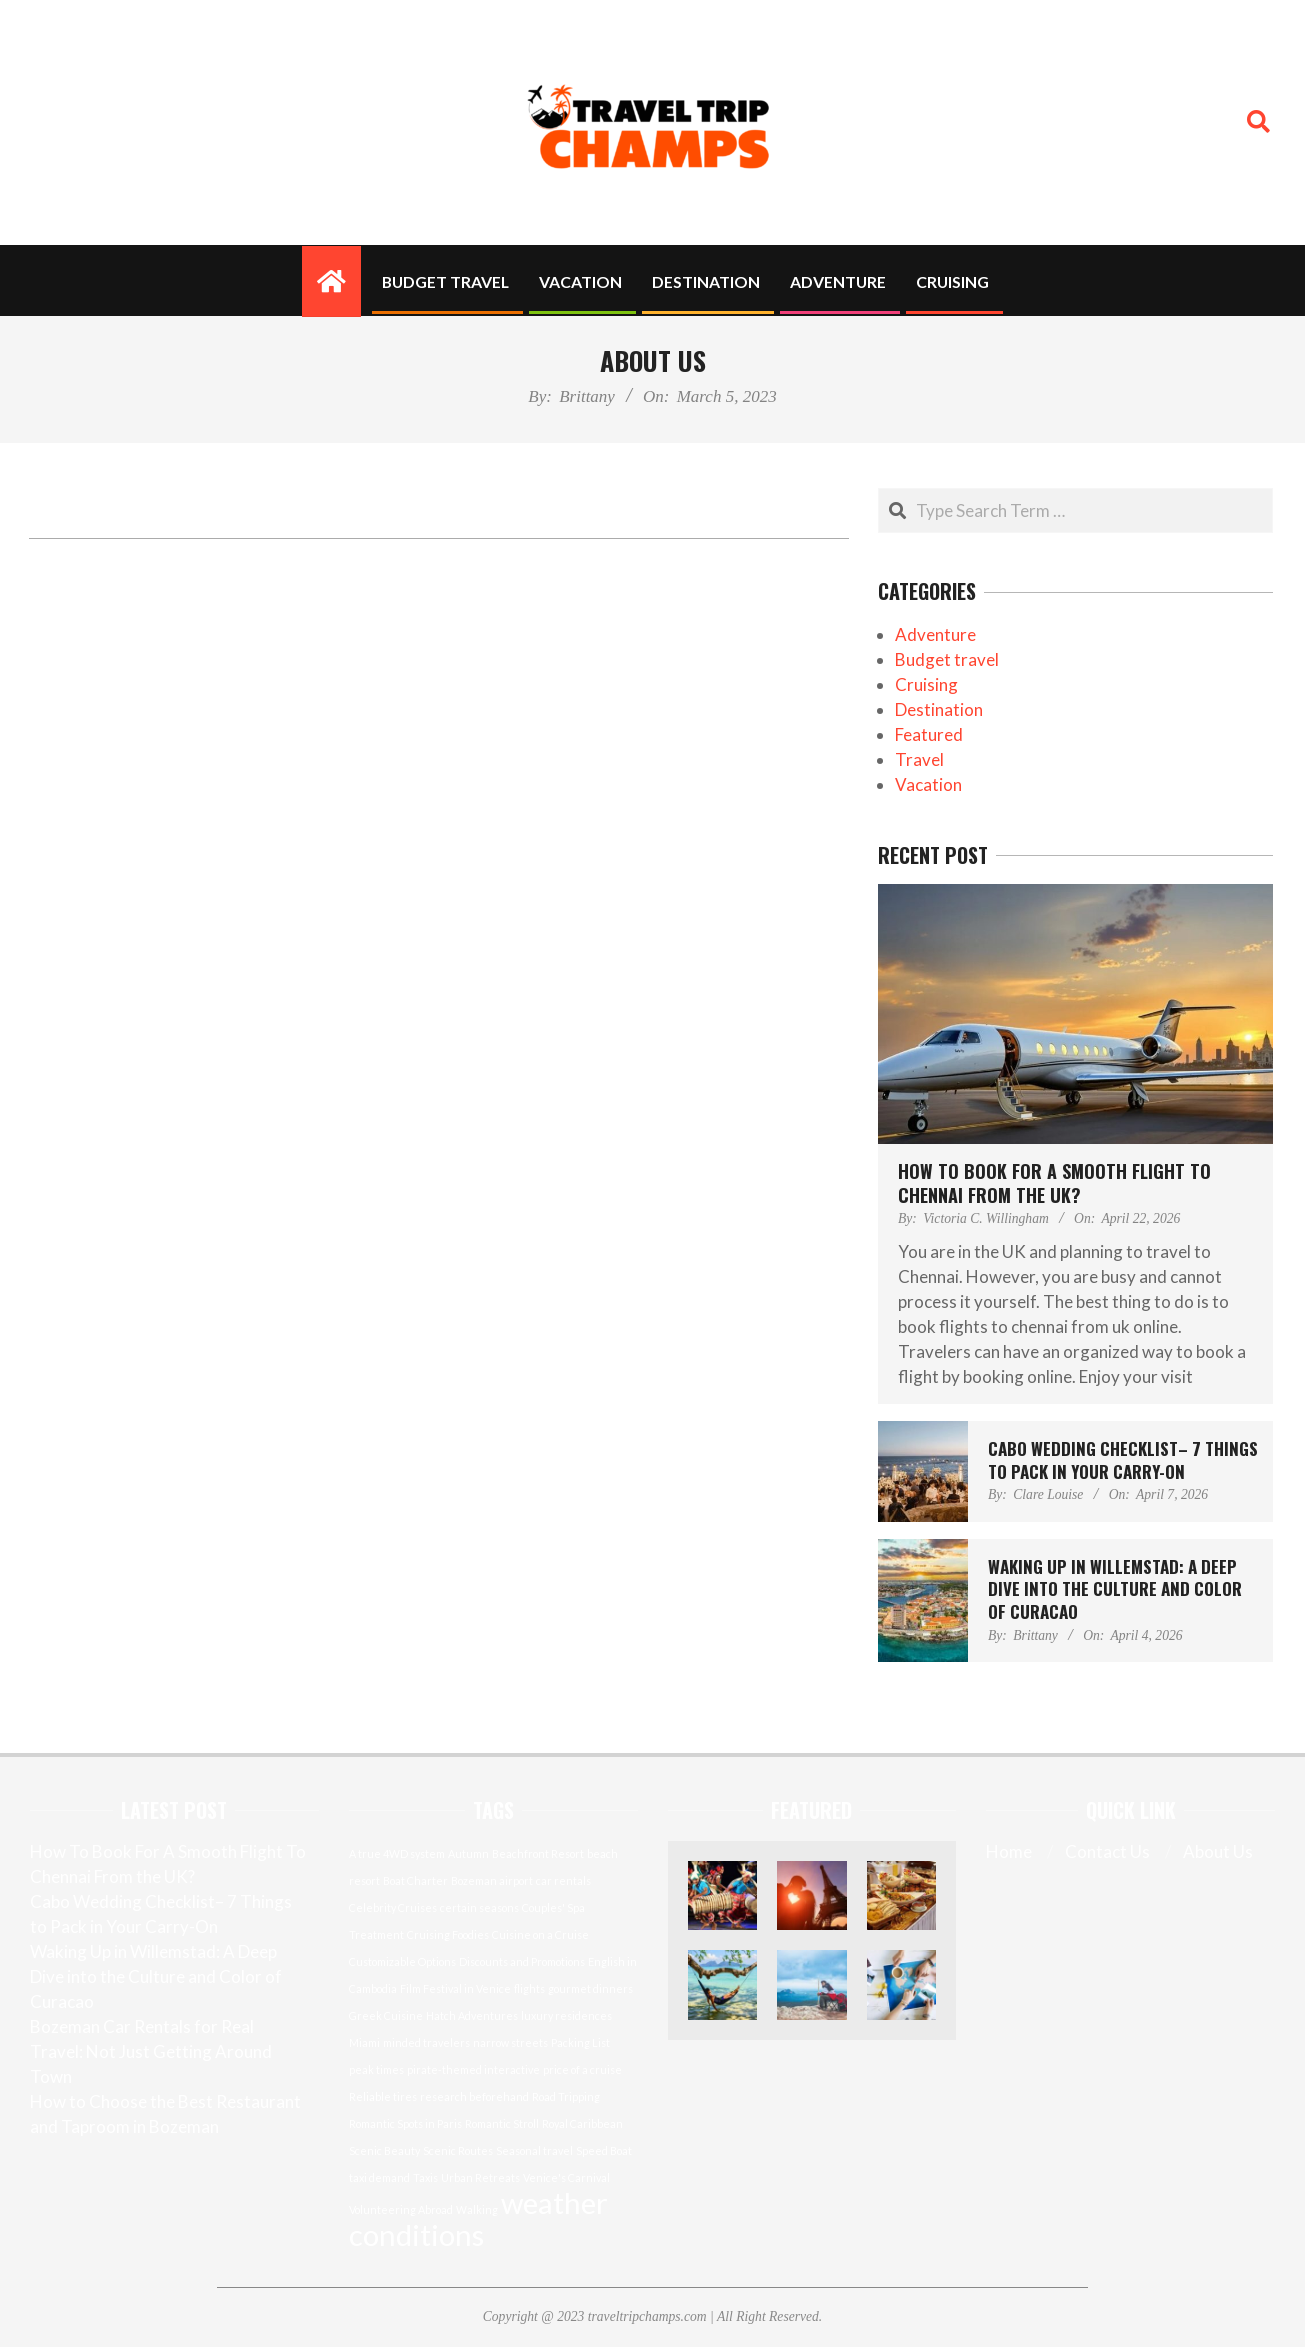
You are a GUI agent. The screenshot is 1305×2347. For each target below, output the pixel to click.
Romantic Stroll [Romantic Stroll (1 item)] (502, 2123)
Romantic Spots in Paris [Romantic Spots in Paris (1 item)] (405, 2123)
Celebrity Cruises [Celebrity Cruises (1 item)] (393, 1907)
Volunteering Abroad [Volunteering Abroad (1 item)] (401, 2209)
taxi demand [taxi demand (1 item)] (379, 2177)
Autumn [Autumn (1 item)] (468, 1853)
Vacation (928, 784)
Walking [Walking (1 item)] (477, 2209)
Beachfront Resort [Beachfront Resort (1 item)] (538, 1853)
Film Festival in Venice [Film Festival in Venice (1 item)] (455, 1988)
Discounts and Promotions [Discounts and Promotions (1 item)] (522, 1961)
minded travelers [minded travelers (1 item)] (426, 2042)
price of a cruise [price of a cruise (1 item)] (582, 2069)
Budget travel (947, 659)
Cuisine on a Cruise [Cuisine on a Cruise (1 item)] (540, 1934)
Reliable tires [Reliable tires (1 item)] (383, 2096)
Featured (929, 734)
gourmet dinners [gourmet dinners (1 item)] (590, 1988)
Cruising (926, 684)
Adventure (935, 634)
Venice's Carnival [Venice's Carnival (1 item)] (566, 2177)
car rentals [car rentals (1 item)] (563, 1880)
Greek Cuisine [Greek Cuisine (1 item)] (386, 2015)
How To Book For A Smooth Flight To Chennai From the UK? (1054, 1183)
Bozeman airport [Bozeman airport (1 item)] (492, 1880)
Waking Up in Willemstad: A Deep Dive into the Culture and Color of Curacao (1115, 1589)
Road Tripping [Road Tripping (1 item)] (566, 2096)
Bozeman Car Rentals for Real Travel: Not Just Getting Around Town (151, 2051)
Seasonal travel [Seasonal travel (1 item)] (534, 2150)
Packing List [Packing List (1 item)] (580, 2042)
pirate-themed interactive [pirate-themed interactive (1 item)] (473, 2069)
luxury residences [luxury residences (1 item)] (566, 2015)
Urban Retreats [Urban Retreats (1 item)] (480, 2177)
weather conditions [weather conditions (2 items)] (478, 2218)
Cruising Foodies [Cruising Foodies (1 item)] (448, 1934)
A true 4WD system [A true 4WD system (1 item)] (397, 1853)
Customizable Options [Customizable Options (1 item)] (402, 1961)
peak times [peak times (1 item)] (376, 2069)
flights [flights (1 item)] (529, 1988)
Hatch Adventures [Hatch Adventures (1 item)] (472, 2015)
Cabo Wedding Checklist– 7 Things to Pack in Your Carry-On (1123, 1460)
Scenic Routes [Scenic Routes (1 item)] (458, 2150)
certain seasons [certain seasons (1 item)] (479, 1907)
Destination (939, 709)
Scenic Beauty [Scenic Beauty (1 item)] (384, 2150)
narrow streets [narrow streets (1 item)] (510, 2042)
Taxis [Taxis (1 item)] (425, 2177)
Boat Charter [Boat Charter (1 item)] (415, 1880)
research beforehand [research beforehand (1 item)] (474, 2096)
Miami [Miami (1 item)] (364, 2042)
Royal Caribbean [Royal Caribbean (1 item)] (582, 2123)
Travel (919, 759)
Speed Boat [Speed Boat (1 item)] (604, 2150)
